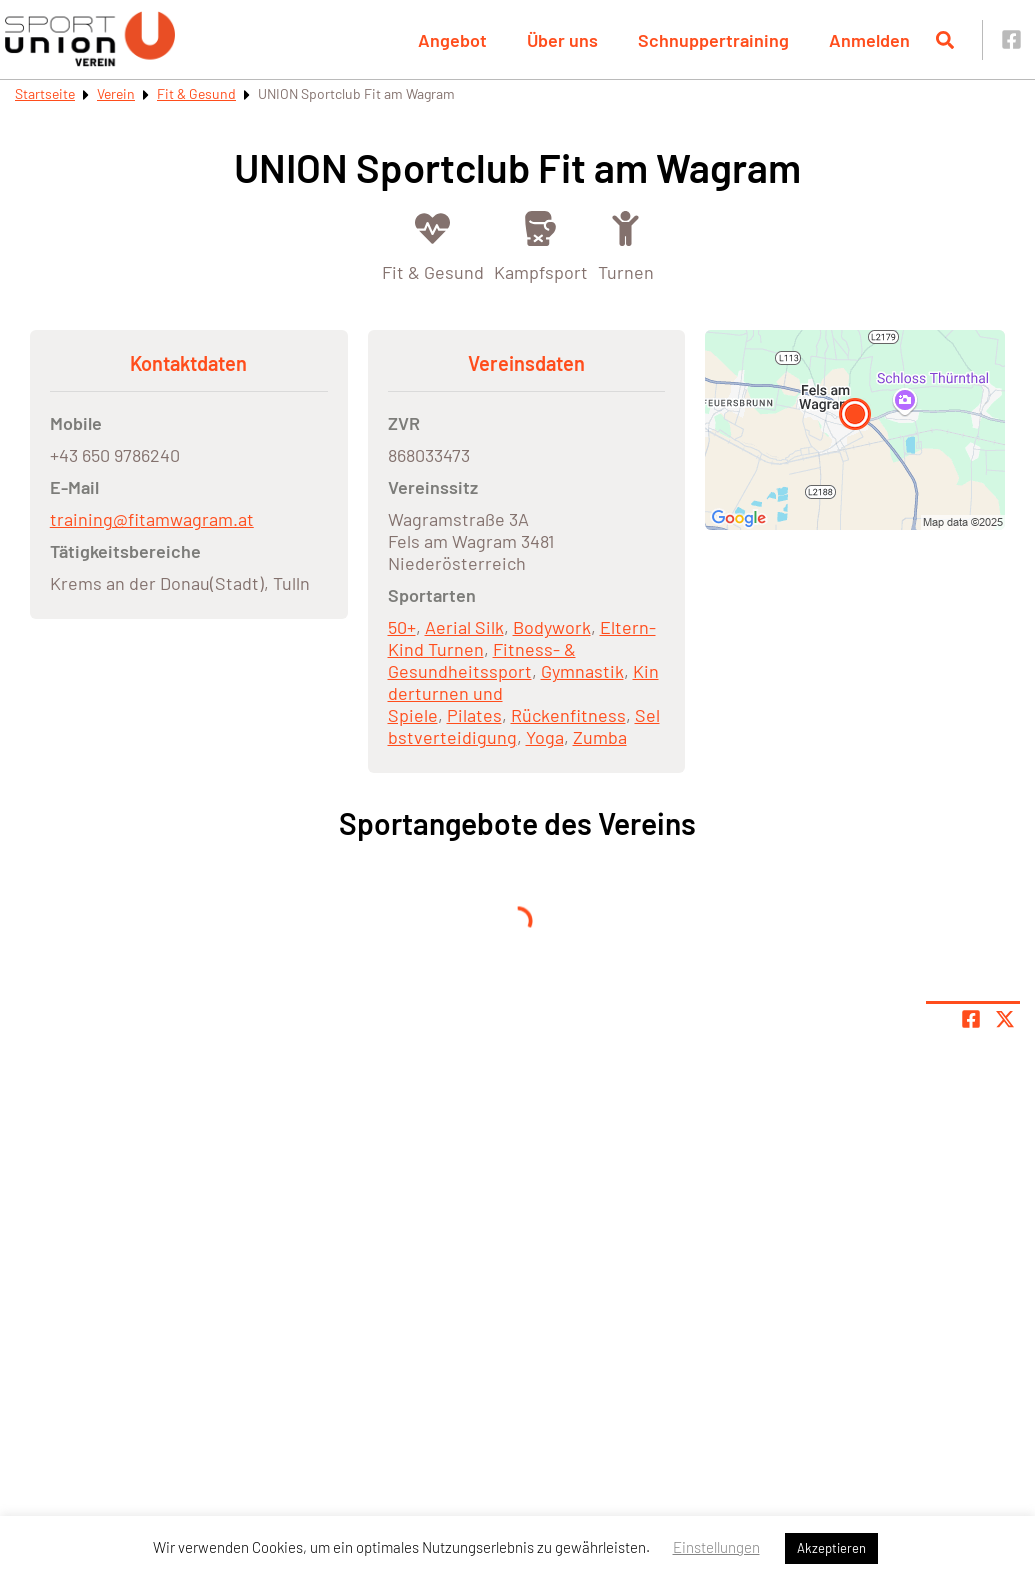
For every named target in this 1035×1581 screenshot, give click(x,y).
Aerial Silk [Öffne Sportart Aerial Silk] (464, 627)
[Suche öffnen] (945, 40)
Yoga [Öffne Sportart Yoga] (545, 737)
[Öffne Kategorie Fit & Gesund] (433, 244)
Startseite (45, 93)
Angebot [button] (452, 40)
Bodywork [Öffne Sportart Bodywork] (552, 627)
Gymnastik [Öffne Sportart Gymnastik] (582, 671)
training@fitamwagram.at (152, 519)
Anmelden (869, 40)
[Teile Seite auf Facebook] (971, 1019)
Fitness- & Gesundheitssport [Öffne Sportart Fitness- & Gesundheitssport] (482, 660)
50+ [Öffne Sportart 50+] (402, 627)
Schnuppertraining (713, 40)
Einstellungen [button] (716, 1547)
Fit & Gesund (196, 93)
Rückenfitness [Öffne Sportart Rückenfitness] (568, 715)
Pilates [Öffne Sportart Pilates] (474, 715)
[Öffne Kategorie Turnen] (626, 244)
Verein (116, 93)
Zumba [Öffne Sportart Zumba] (600, 737)
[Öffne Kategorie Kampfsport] (541, 244)
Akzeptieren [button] (831, 1548)
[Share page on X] (1005, 1019)
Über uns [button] (562, 40)
